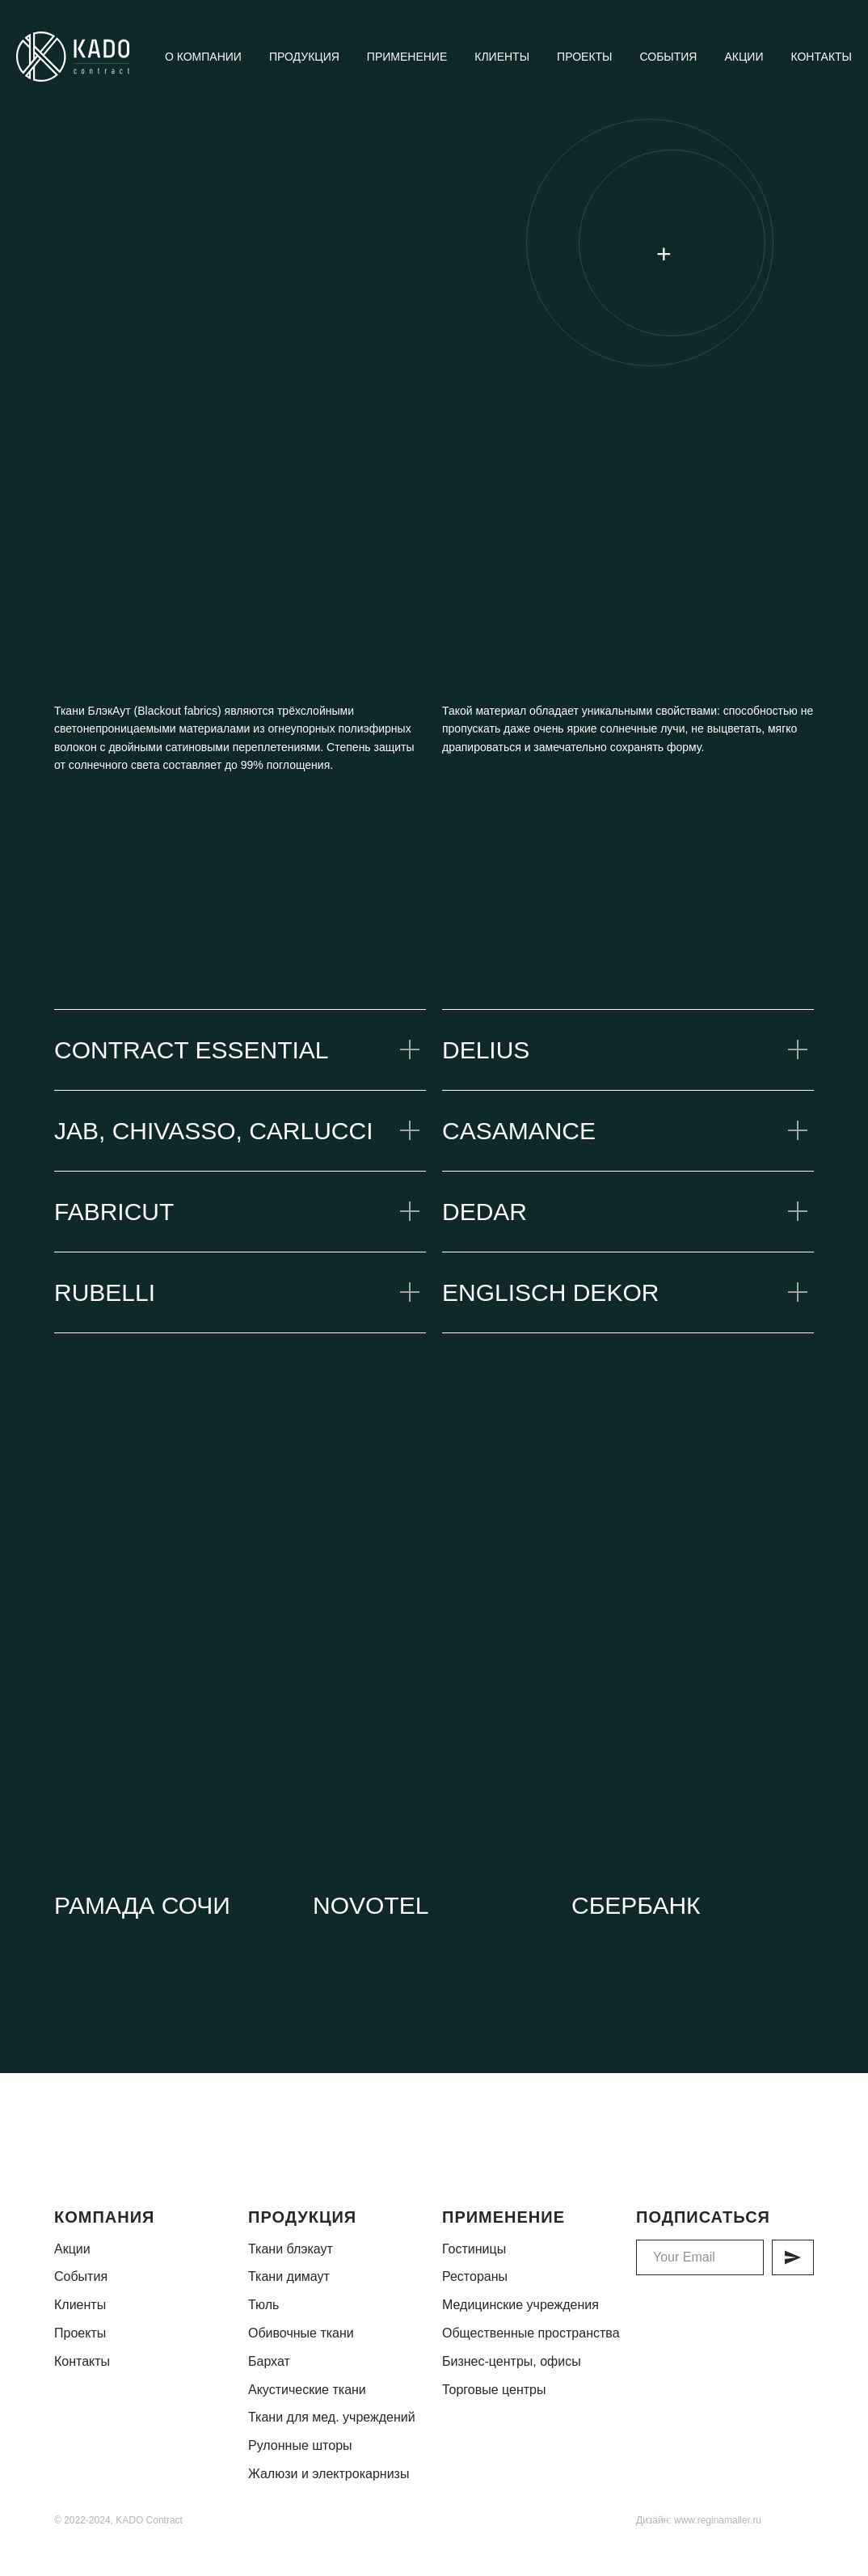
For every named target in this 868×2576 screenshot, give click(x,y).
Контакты (821, 56)
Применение (407, 56)
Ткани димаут (289, 2276)
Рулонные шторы (300, 2445)
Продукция (304, 56)
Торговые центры (494, 2390)
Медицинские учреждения (520, 2305)
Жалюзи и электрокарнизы (328, 2474)
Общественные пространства (531, 2333)
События (668, 56)
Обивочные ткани (301, 2333)
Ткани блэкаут (290, 2249)
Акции (743, 56)
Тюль (263, 2305)
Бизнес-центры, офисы (511, 2361)
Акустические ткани (307, 2390)
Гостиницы (474, 2249)
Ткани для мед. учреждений (331, 2417)
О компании (203, 56)
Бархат (269, 2361)
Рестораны (475, 2276)
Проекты (584, 56)
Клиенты (501, 56)
